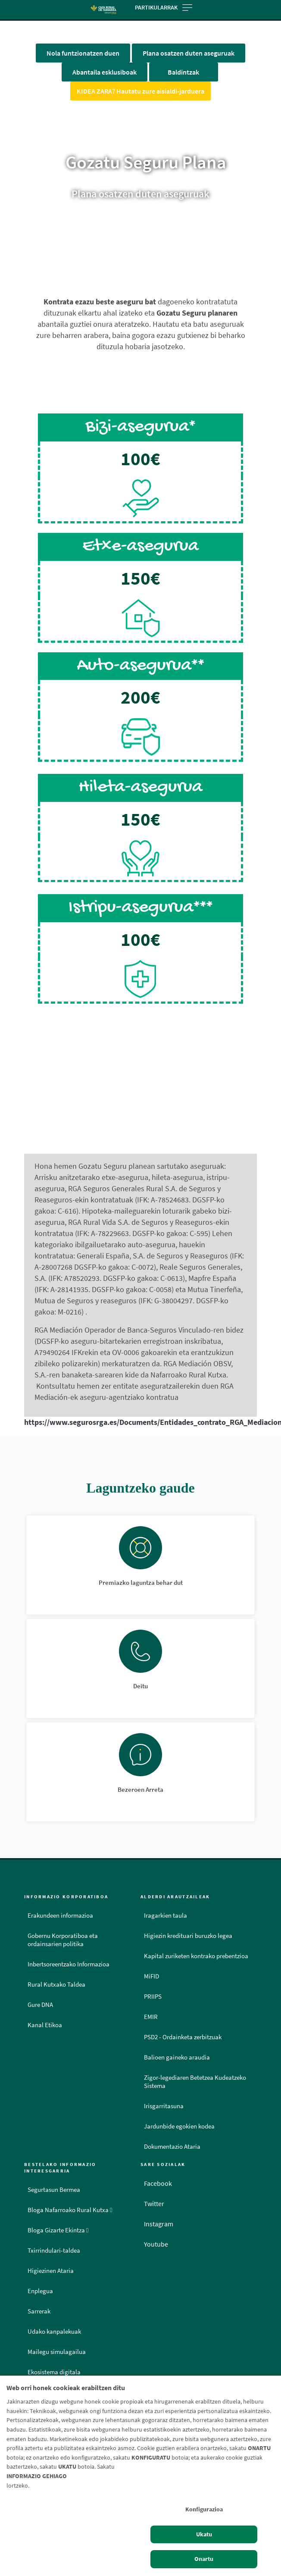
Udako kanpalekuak (54, 2331)
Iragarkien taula (165, 1915)
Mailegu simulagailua (57, 2352)
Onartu (203, 2559)
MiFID (151, 1976)
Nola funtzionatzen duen (83, 53)
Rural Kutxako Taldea (56, 1984)
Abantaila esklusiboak (104, 72)
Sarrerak (39, 2311)
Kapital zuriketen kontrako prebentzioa (196, 1956)
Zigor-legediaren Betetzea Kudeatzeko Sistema (195, 2082)
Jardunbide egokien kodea (179, 2126)
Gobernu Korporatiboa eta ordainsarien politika (63, 1940)
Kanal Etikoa (45, 2025)
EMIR (151, 2017)
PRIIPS (153, 1996)
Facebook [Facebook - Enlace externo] (158, 2183)
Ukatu (204, 2534)
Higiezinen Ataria (51, 2271)
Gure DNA (40, 2005)
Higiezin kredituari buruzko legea (188, 1936)
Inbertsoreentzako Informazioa (68, 1964)
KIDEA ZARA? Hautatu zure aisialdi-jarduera (140, 91)
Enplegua (40, 2291)
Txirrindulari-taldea (54, 2250)
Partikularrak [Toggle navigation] (163, 7)
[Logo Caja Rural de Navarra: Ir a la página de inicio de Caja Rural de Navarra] (103, 9)
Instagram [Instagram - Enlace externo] (158, 2223)
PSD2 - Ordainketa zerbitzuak (183, 2037)
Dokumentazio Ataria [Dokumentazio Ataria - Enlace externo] (172, 2146)
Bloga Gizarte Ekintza (58, 2230)
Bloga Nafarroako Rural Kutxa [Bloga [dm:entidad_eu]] (70, 2210)
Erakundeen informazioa (60, 1915)
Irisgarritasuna (164, 2106)
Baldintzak (183, 72)
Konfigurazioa (204, 2509)
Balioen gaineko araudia (177, 2057)
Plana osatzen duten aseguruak (188, 53)
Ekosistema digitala (54, 2372)
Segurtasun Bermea (54, 2190)
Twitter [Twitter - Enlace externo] (154, 2203)
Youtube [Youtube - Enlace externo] (156, 2244)
